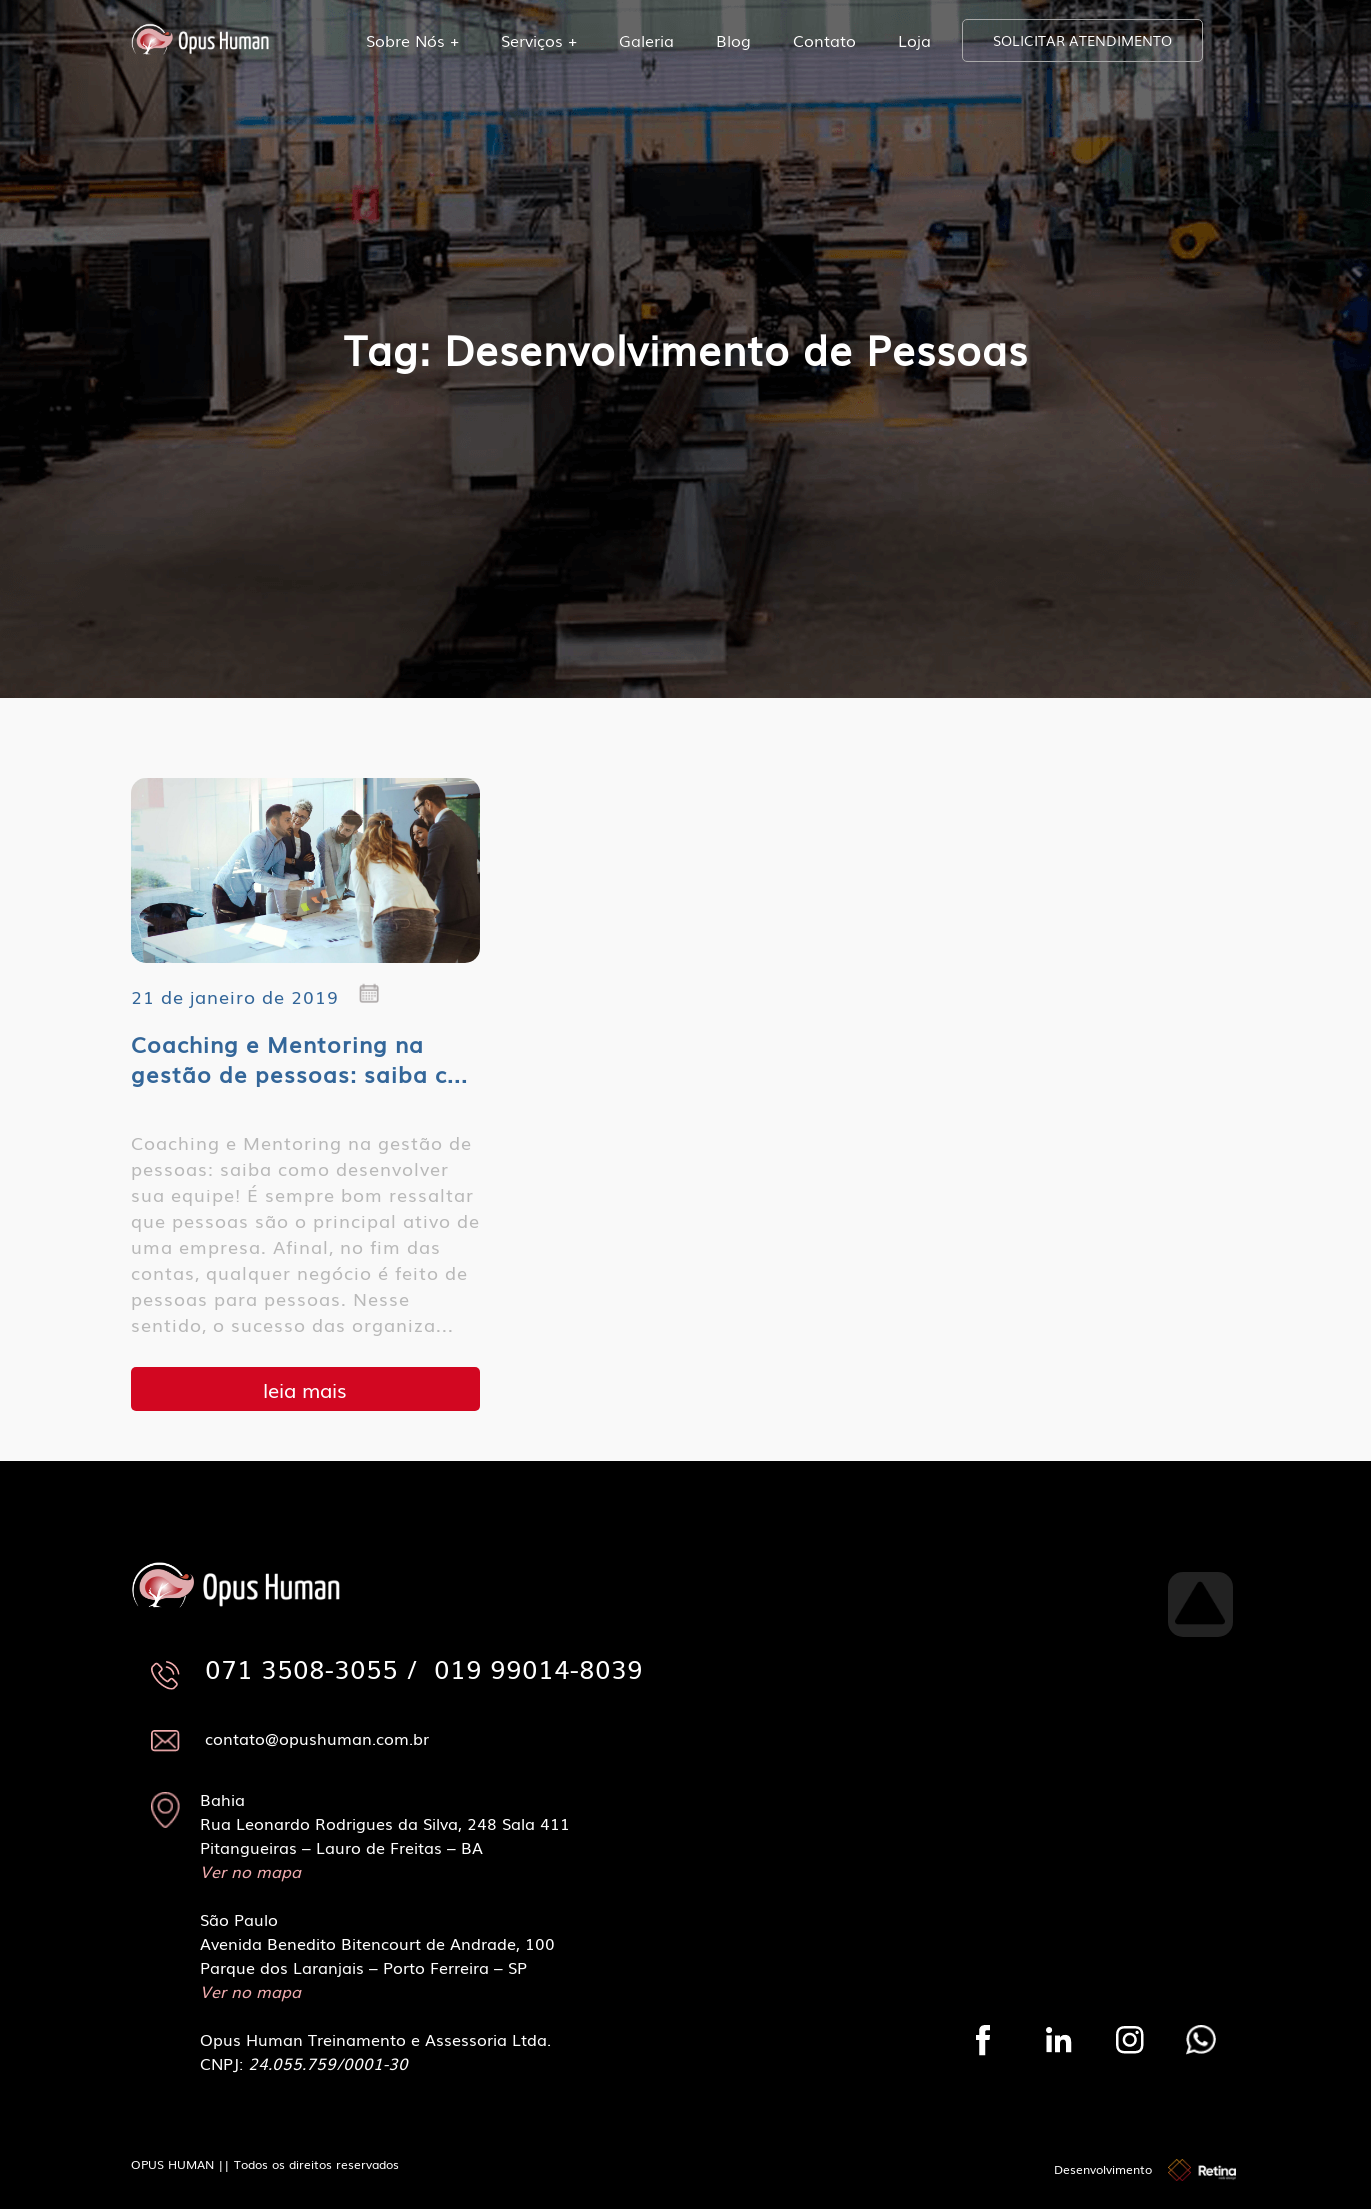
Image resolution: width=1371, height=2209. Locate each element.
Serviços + (539, 40)
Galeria (646, 40)
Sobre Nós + (412, 40)
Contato (824, 40)
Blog (733, 40)
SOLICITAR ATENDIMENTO (1082, 40)
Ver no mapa (250, 1871)
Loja (914, 40)
